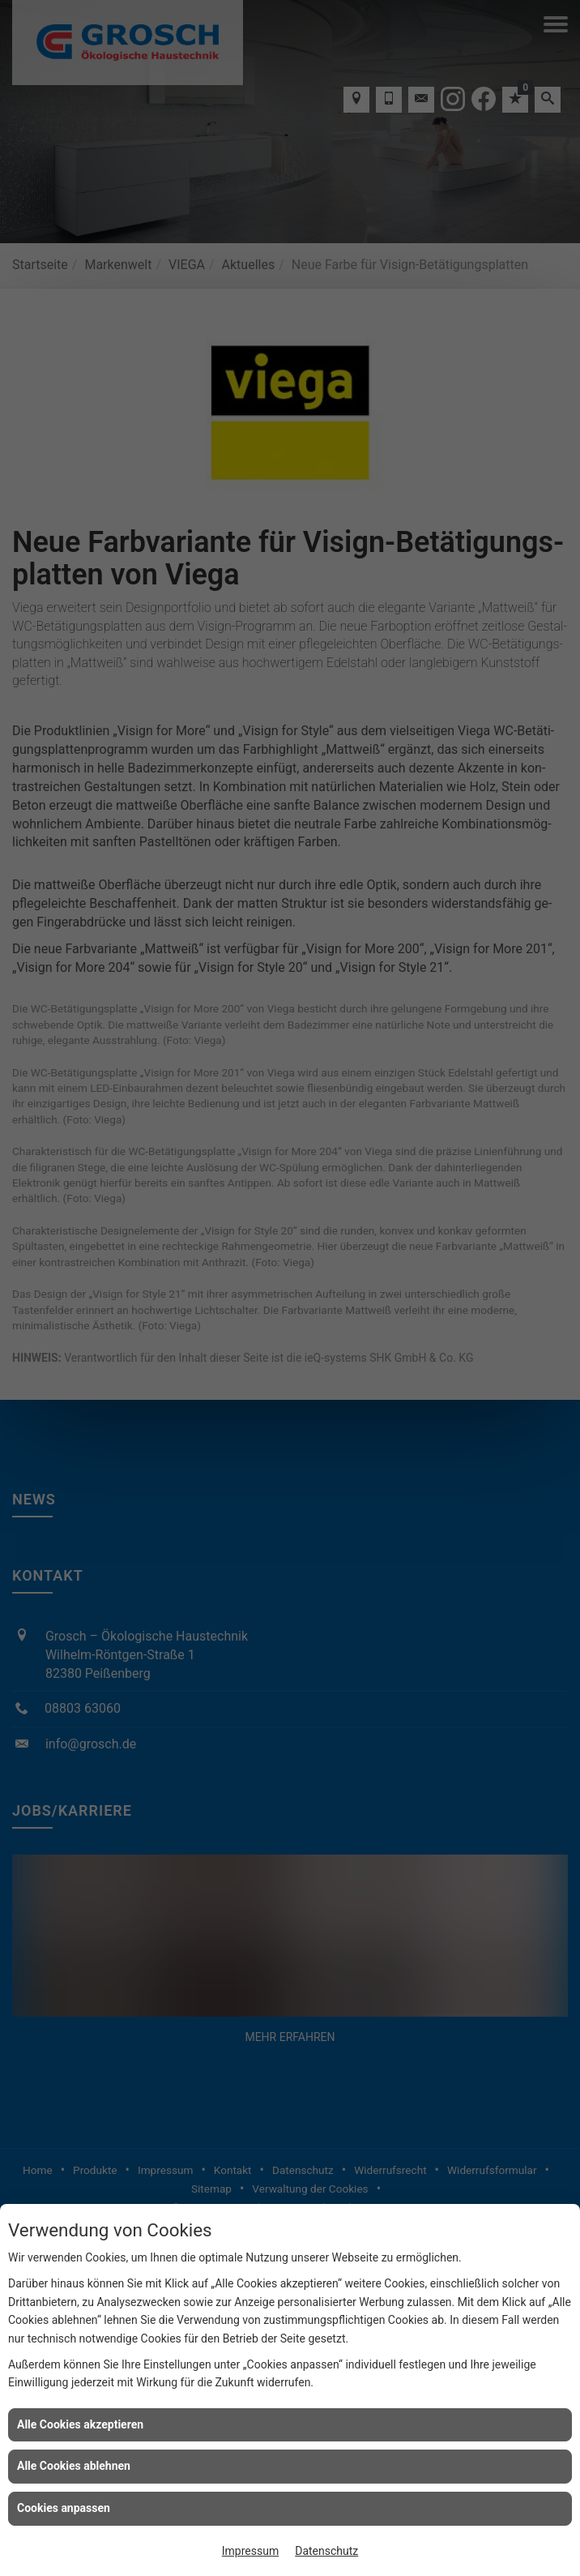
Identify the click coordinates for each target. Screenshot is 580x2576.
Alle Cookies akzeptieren (80, 2424)
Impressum (250, 2550)
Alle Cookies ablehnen (73, 2465)
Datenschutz (326, 2550)
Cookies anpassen (63, 2507)
